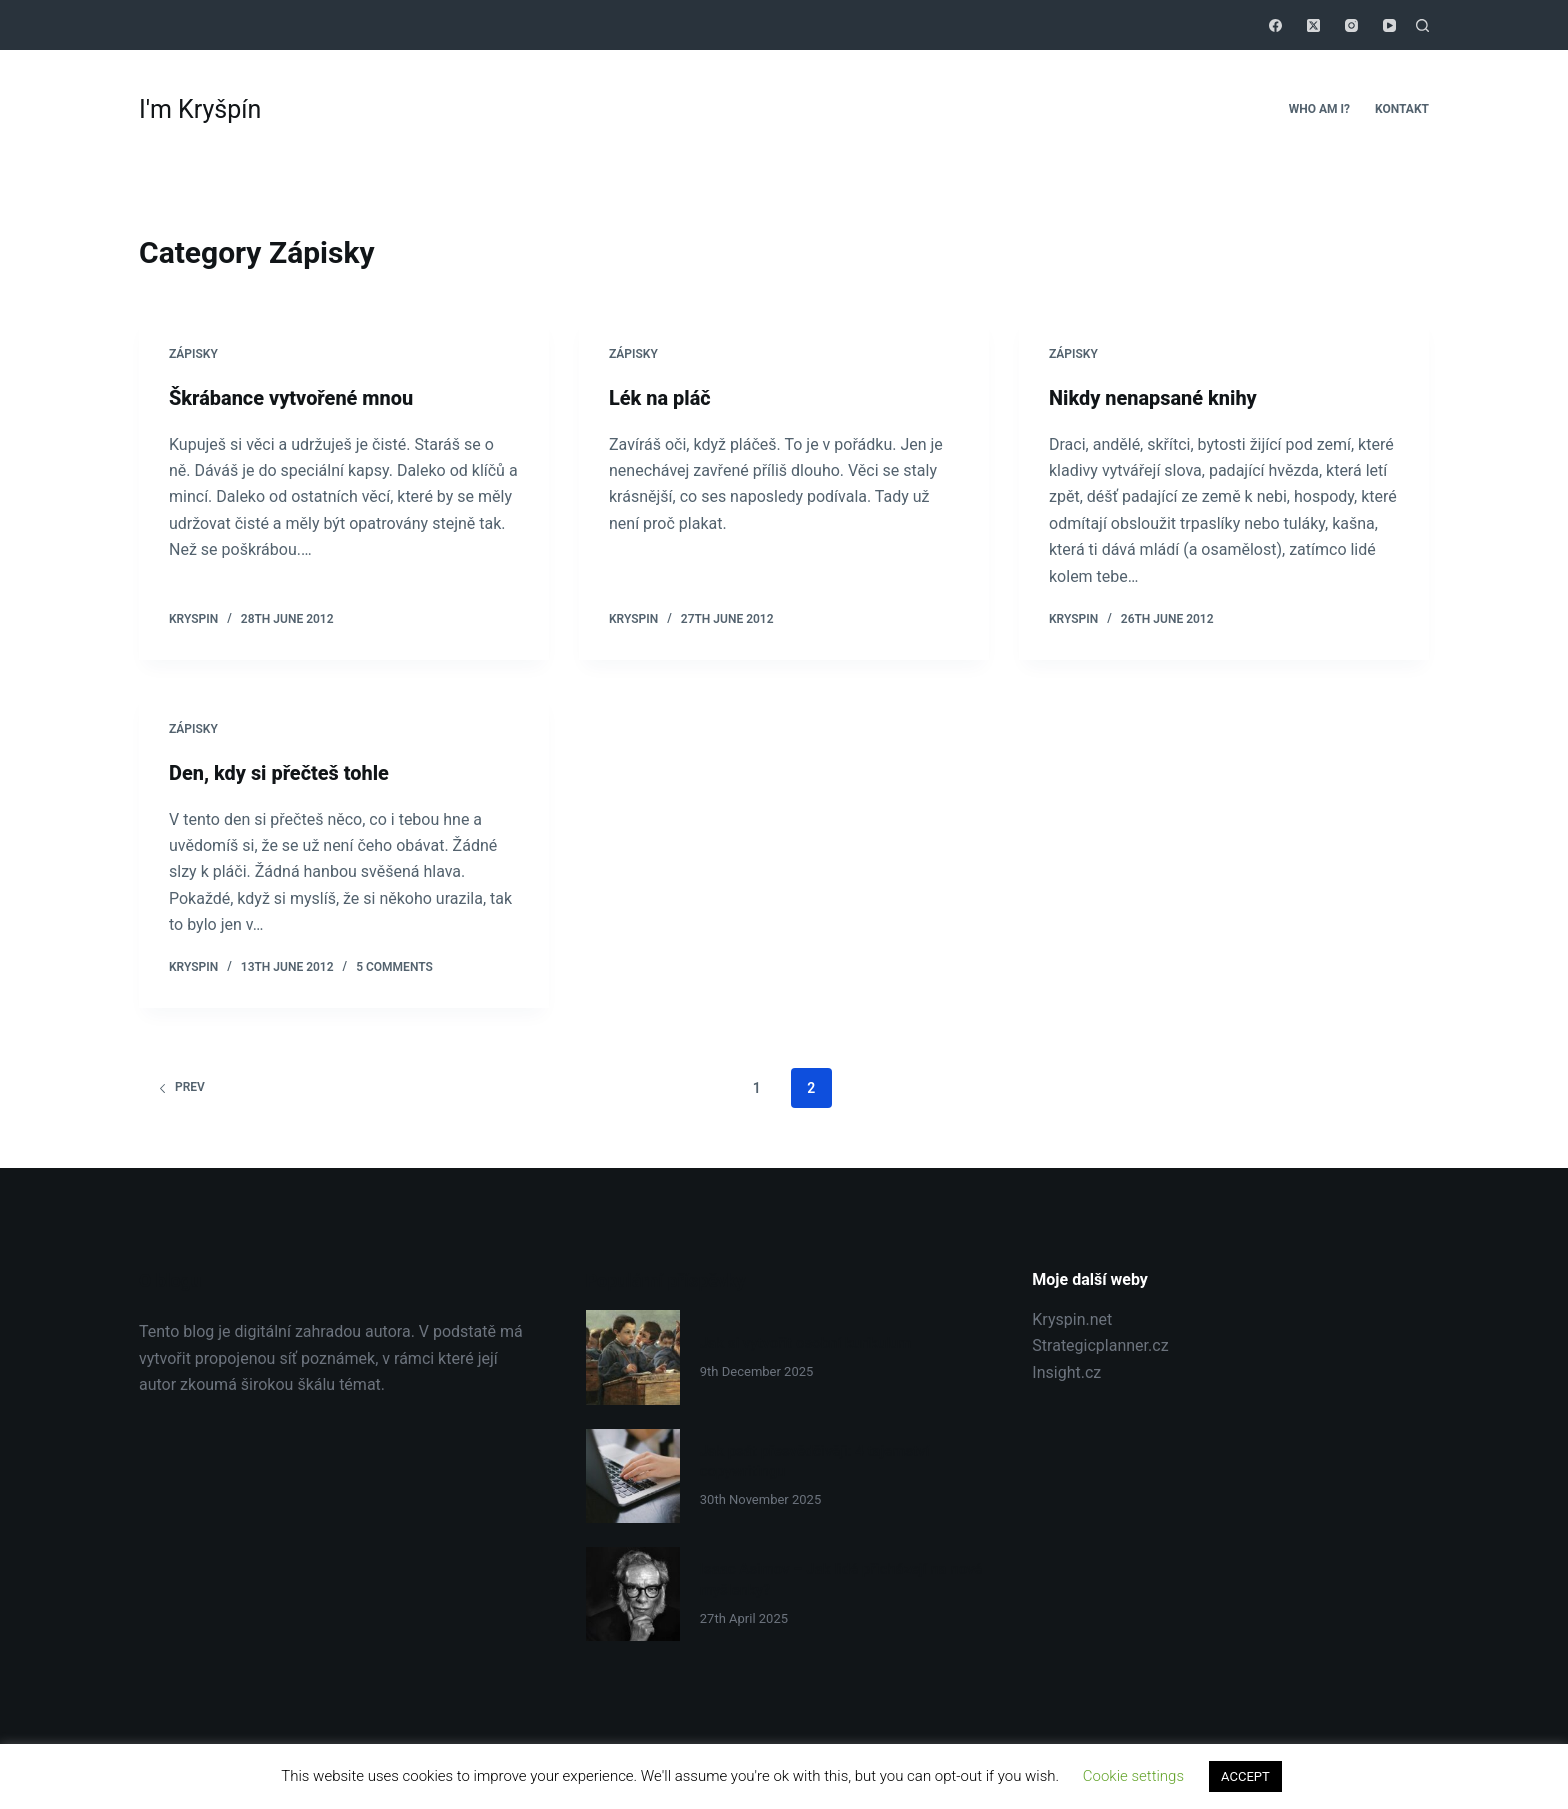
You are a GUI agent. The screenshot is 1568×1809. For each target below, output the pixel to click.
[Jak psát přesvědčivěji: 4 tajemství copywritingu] (633, 1474)
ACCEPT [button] (1245, 1776)
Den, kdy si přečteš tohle (279, 772)
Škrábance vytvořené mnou (291, 398)
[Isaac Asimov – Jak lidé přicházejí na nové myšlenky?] (633, 1592)
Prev (181, 1086)
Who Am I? (1319, 109)
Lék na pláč (660, 398)
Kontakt (1402, 109)
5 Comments (394, 966)
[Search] (1422, 25)
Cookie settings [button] (1133, 1776)
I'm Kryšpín (200, 109)
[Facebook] (1275, 25)
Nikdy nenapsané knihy (1153, 398)
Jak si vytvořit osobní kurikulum (806, 1341)
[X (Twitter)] (1313, 25)
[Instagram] (1351, 25)
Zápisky (193, 354)
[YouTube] (1389, 25)
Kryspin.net (1072, 1318)
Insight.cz (1066, 1370)
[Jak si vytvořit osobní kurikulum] (633, 1356)
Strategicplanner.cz (1100, 1344)
